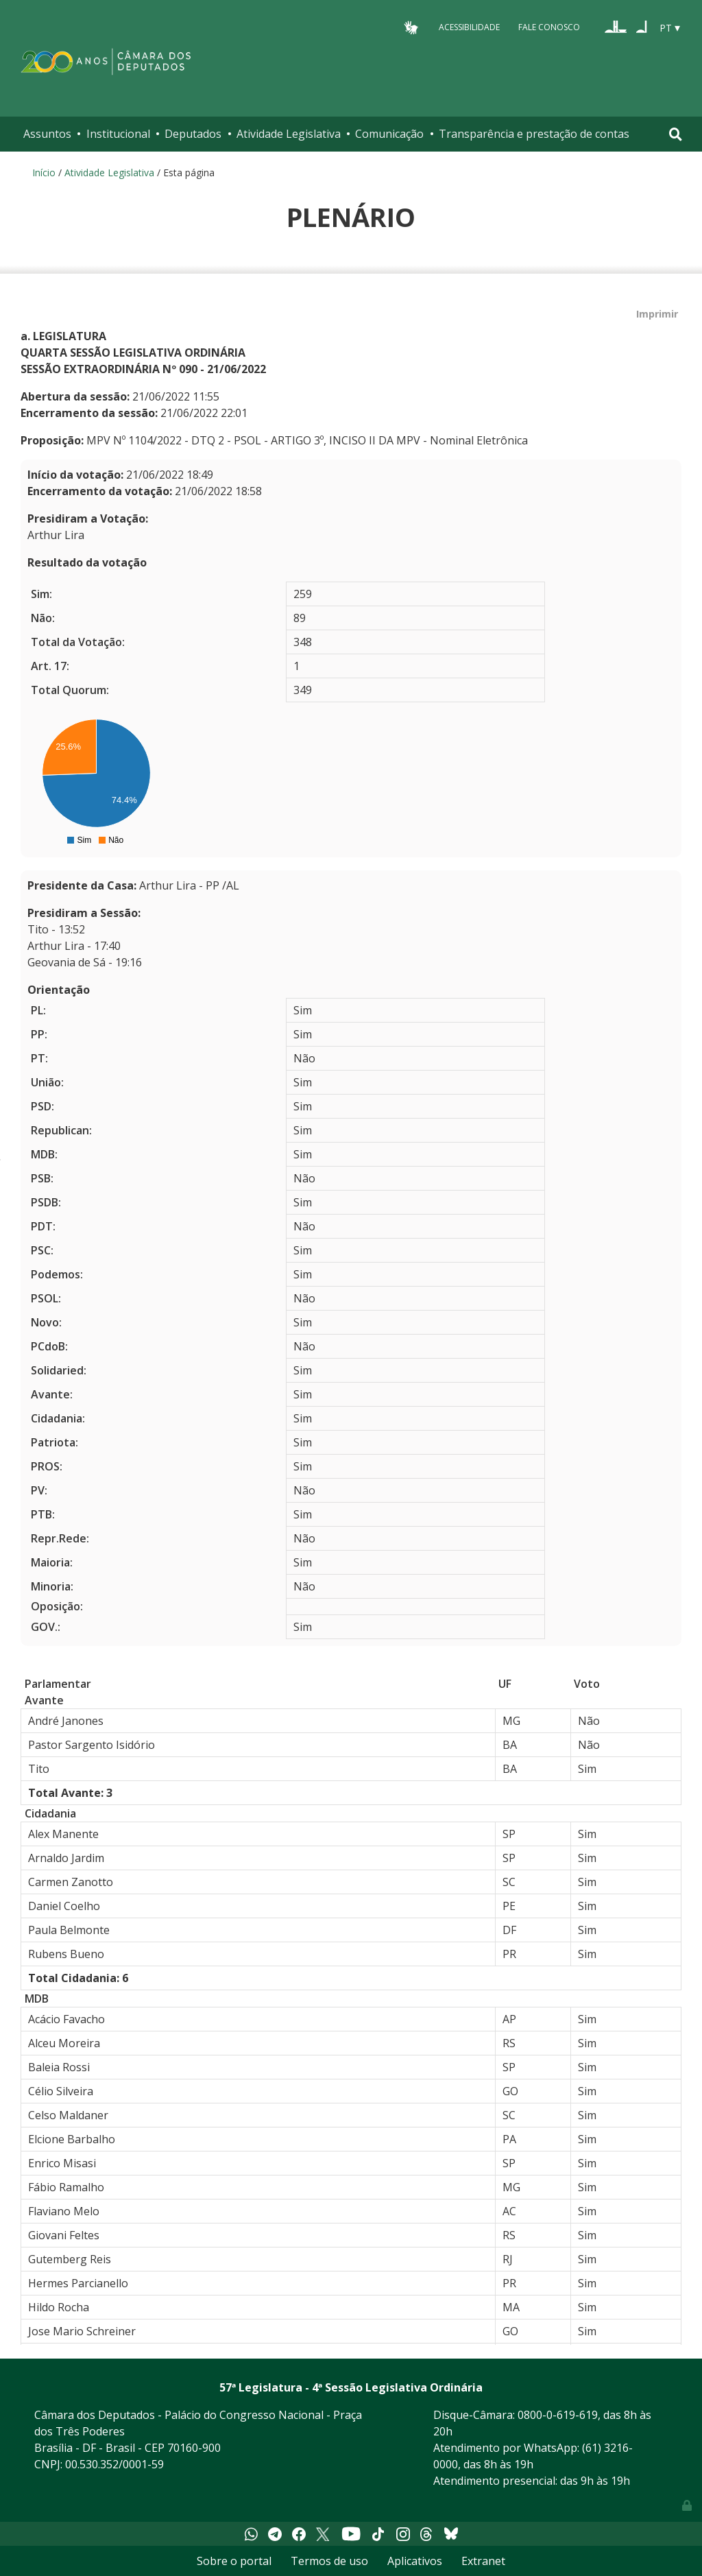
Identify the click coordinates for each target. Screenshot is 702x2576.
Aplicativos (414, 2560)
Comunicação (389, 133)
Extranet (483, 2560)
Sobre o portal (234, 2560)
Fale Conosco (549, 27)
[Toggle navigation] (675, 134)
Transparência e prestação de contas (534, 133)
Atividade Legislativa (289, 133)
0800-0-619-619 (558, 2414)
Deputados (193, 133)
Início (44, 172)
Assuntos (47, 133)
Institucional (118, 133)
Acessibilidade (469, 27)
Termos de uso (329, 2560)
